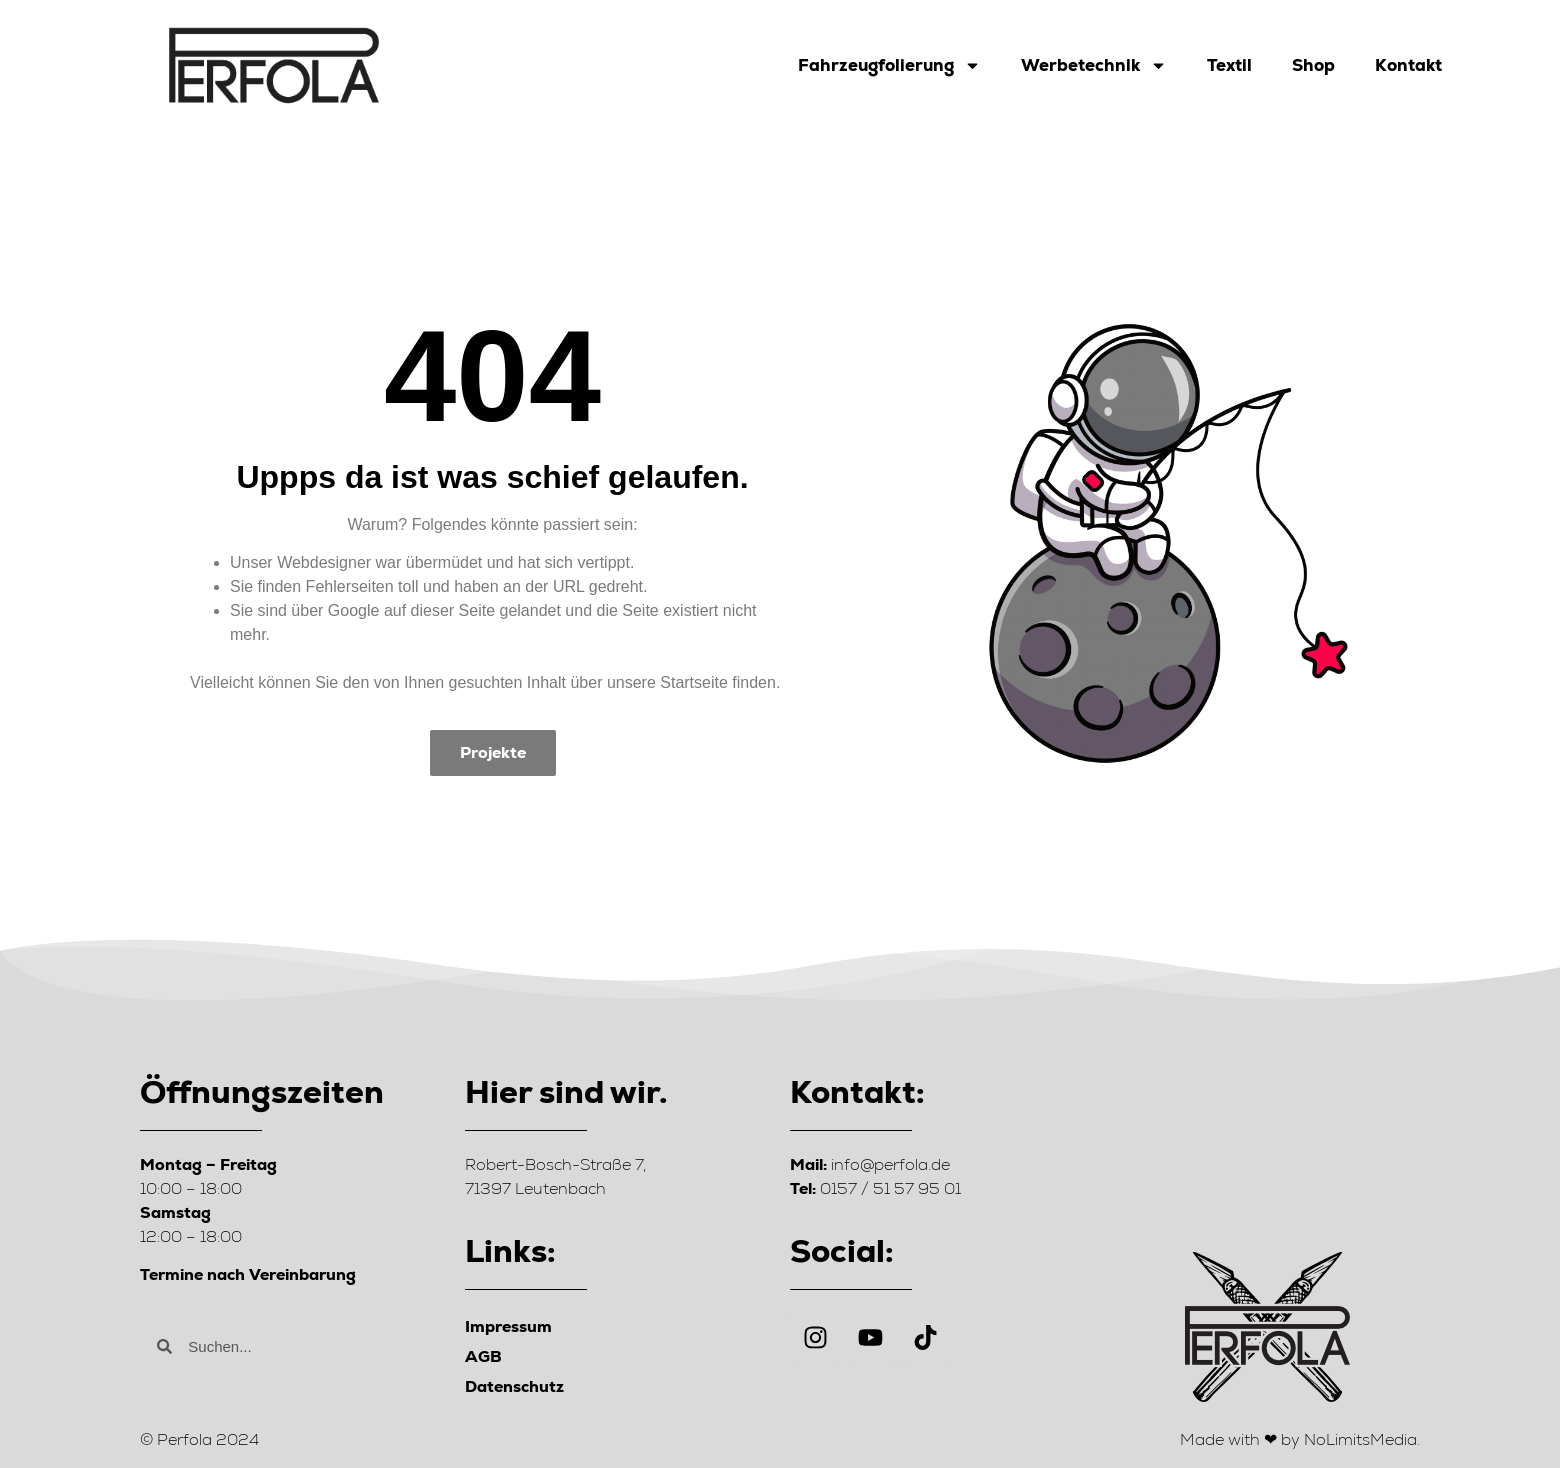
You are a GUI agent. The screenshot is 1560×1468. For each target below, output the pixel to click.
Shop (1313, 65)
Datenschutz (514, 1386)
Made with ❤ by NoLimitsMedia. (1300, 1439)
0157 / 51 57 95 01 (875, 1188)
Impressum (508, 1326)
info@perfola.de (870, 1164)
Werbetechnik (1094, 65)
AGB (483, 1356)
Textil (1229, 65)
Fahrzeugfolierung (889, 65)
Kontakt (1408, 65)
